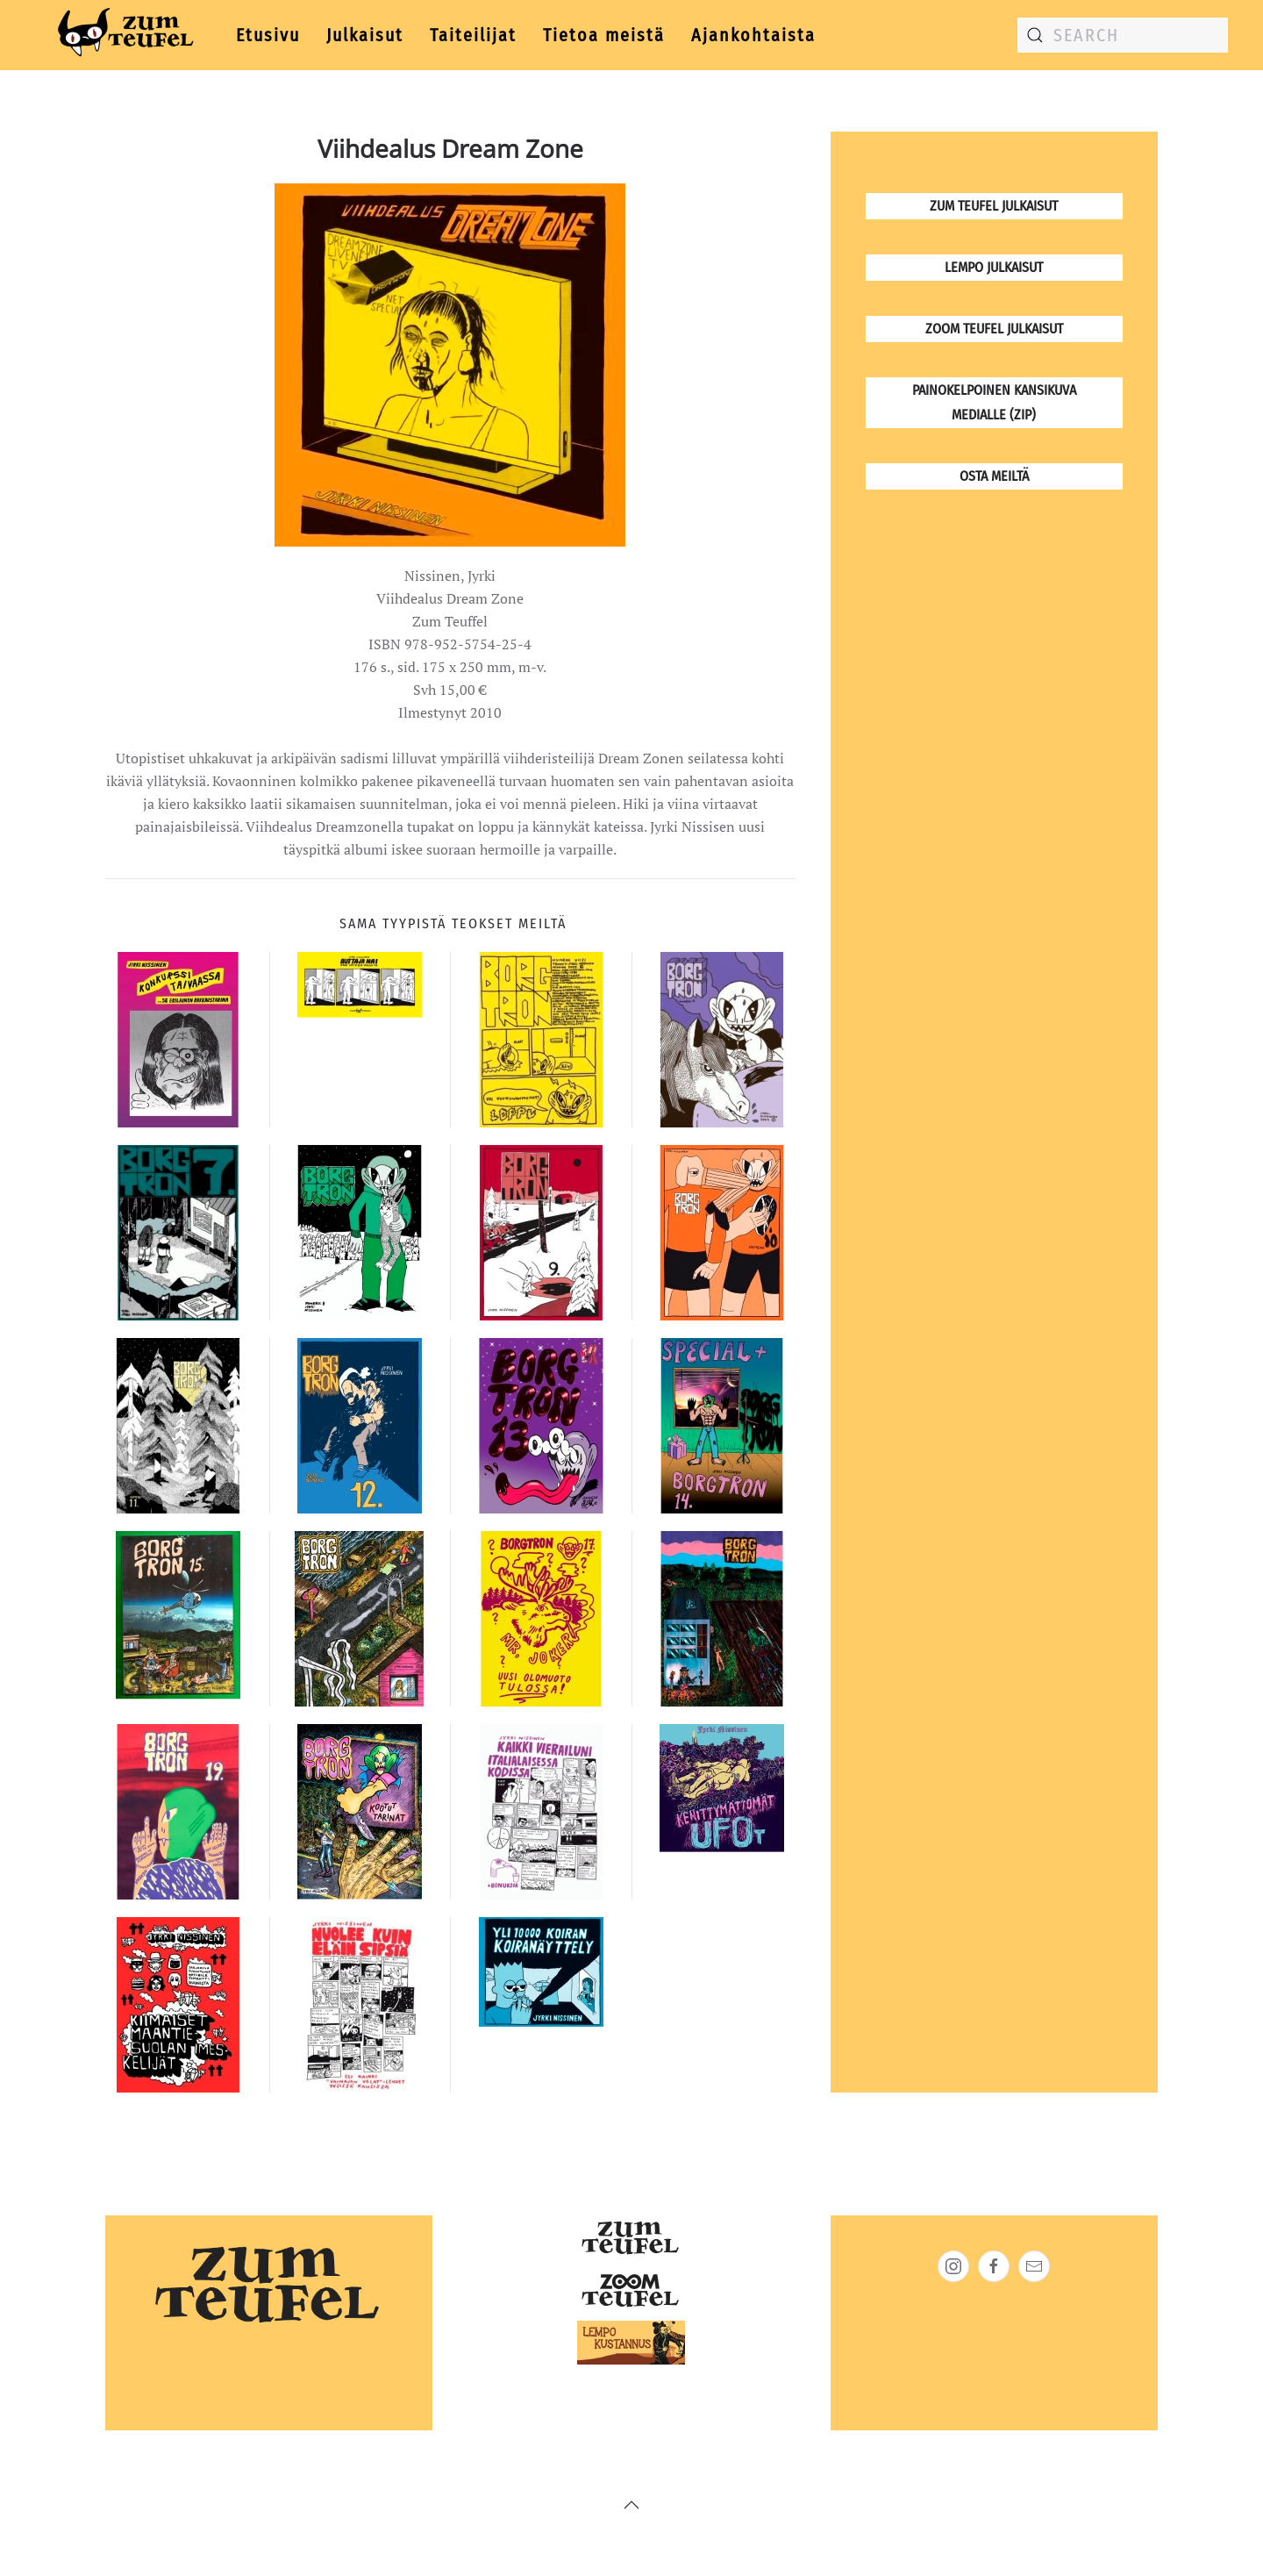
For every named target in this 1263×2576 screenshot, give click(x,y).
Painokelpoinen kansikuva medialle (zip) (994, 402)
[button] (631, 2505)
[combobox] (1122, 35)
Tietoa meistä (604, 35)
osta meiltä (994, 476)
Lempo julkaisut (994, 267)
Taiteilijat (473, 35)
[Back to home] (122, 35)
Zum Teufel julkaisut (994, 205)
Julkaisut (364, 35)
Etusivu (268, 35)
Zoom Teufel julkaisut (994, 328)
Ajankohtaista (753, 35)
